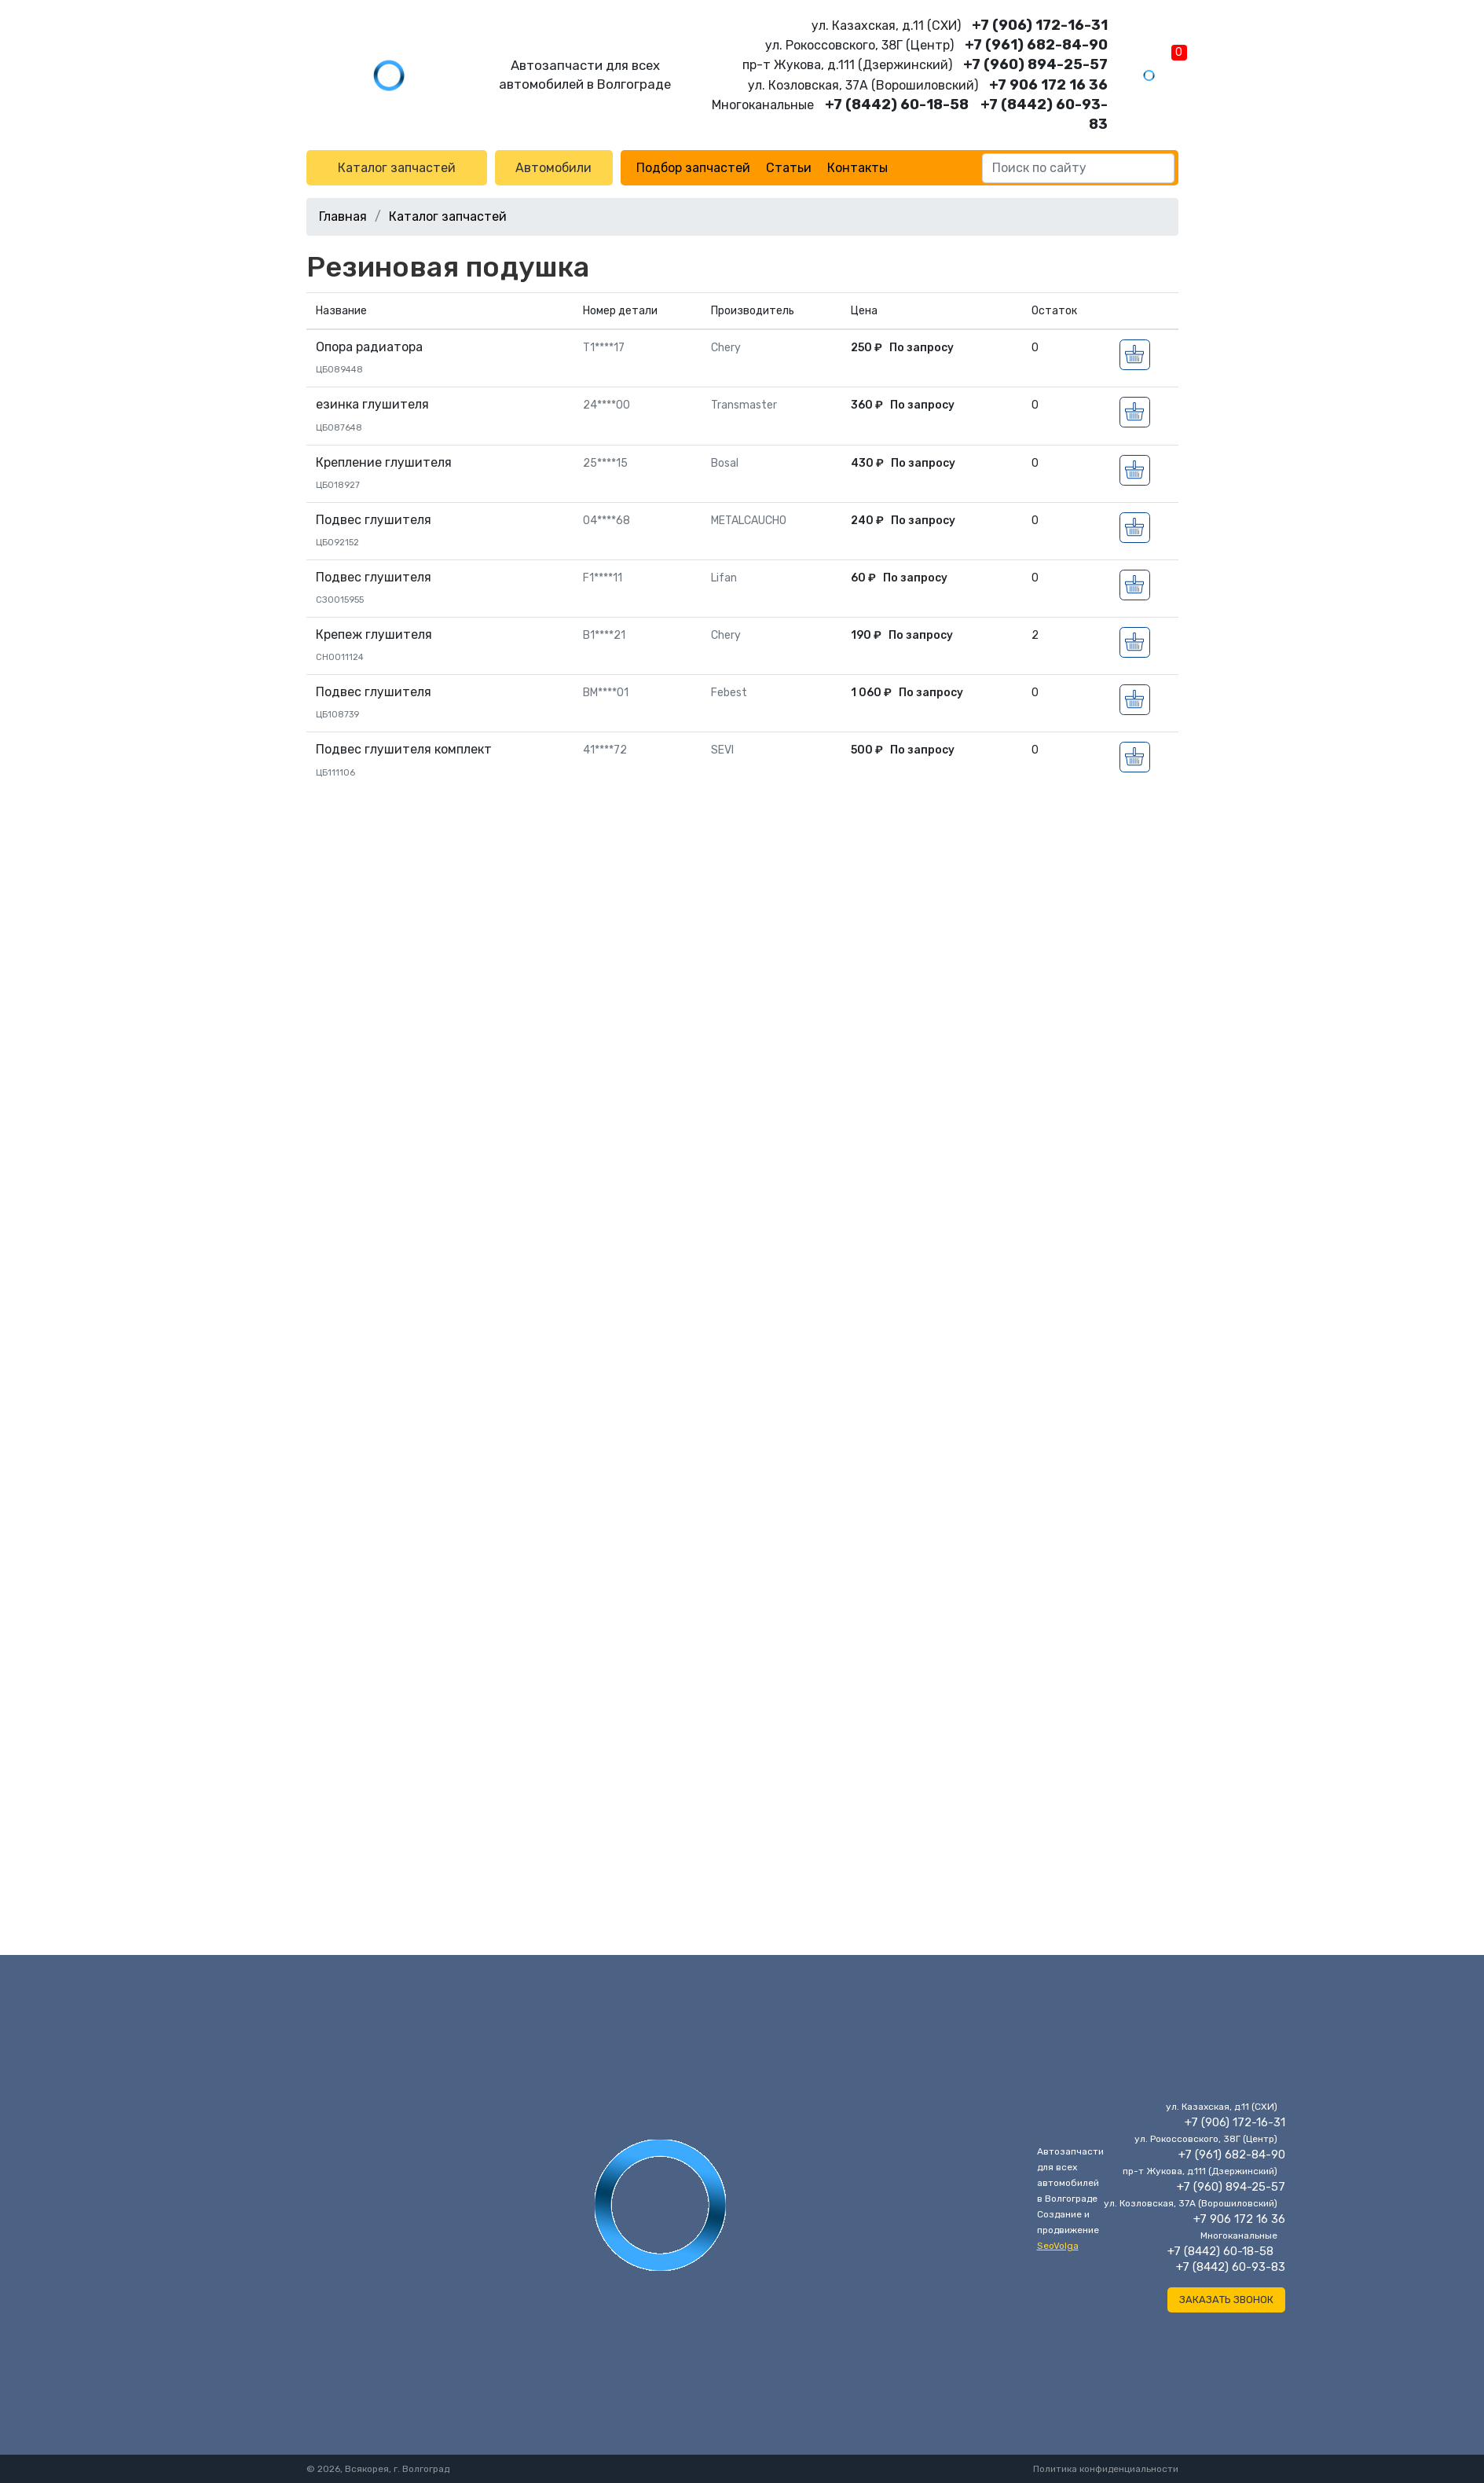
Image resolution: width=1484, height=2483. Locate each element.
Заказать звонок (1226, 2299)
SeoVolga (1058, 2245)
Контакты (857, 167)
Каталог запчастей (397, 167)
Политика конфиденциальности (1105, 2468)
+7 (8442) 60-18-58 (897, 104)
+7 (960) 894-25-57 (1035, 64)
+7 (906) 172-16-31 (1040, 25)
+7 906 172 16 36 (1048, 85)
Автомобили (553, 167)
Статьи (789, 167)
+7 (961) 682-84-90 (1036, 44)
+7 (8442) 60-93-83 (1230, 2267)
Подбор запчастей (693, 167)
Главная (343, 216)
